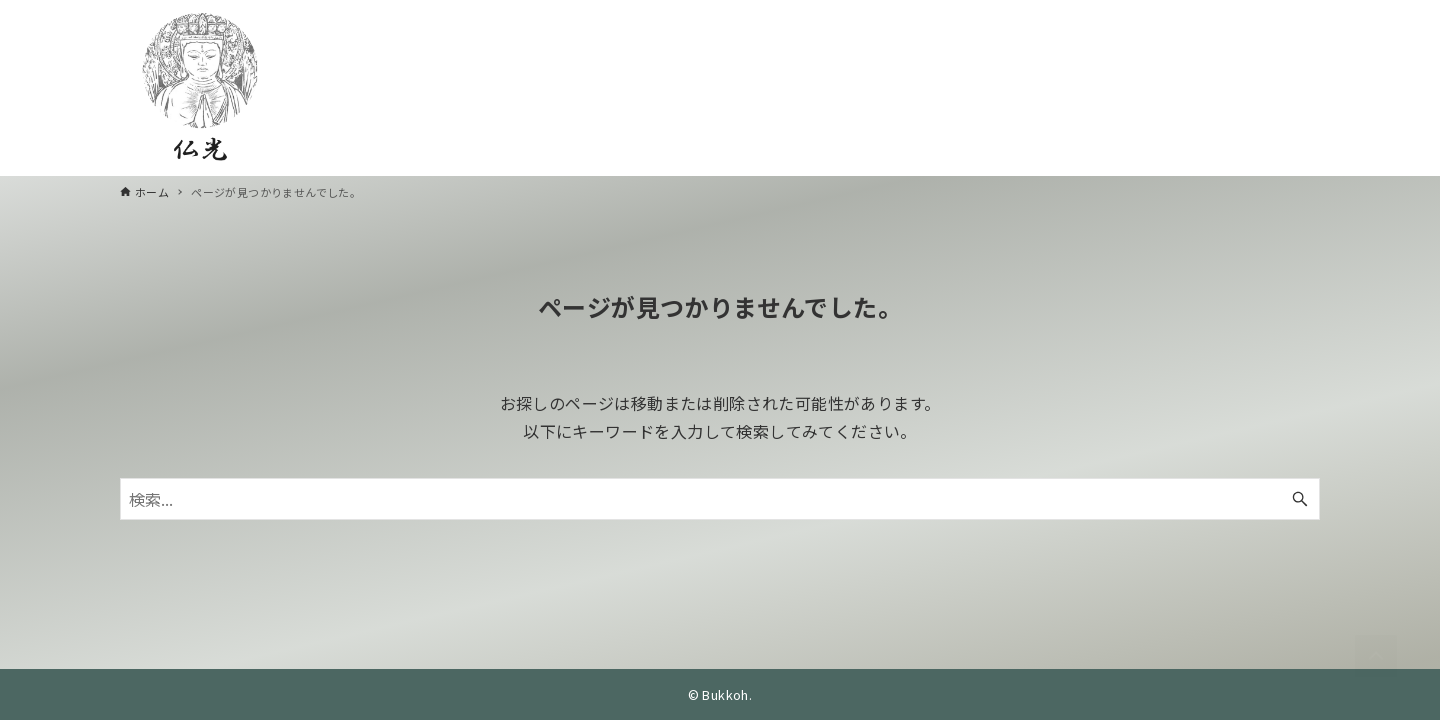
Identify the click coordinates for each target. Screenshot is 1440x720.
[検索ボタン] (1300, 499)
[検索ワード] (720, 499)
